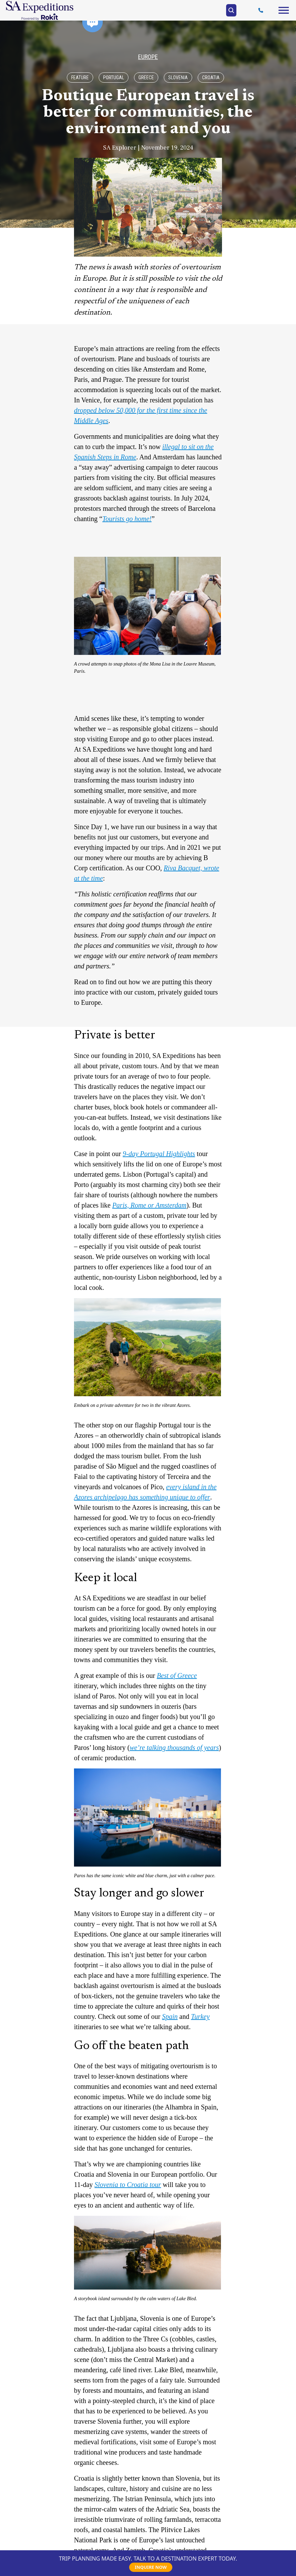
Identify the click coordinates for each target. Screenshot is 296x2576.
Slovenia (178, 77)
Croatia (211, 77)
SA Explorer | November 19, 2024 (148, 148)
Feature (80, 77)
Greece (146, 77)
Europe (148, 56)
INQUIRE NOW (150, 2567)
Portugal (113, 77)
